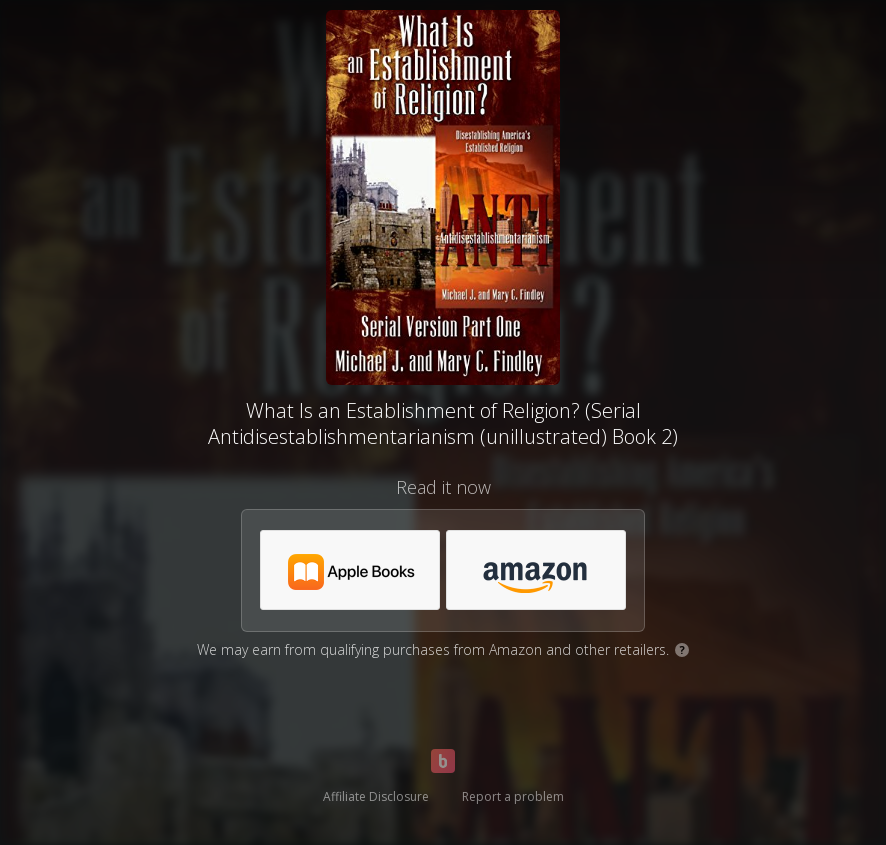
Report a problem (513, 796)
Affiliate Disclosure (376, 796)
